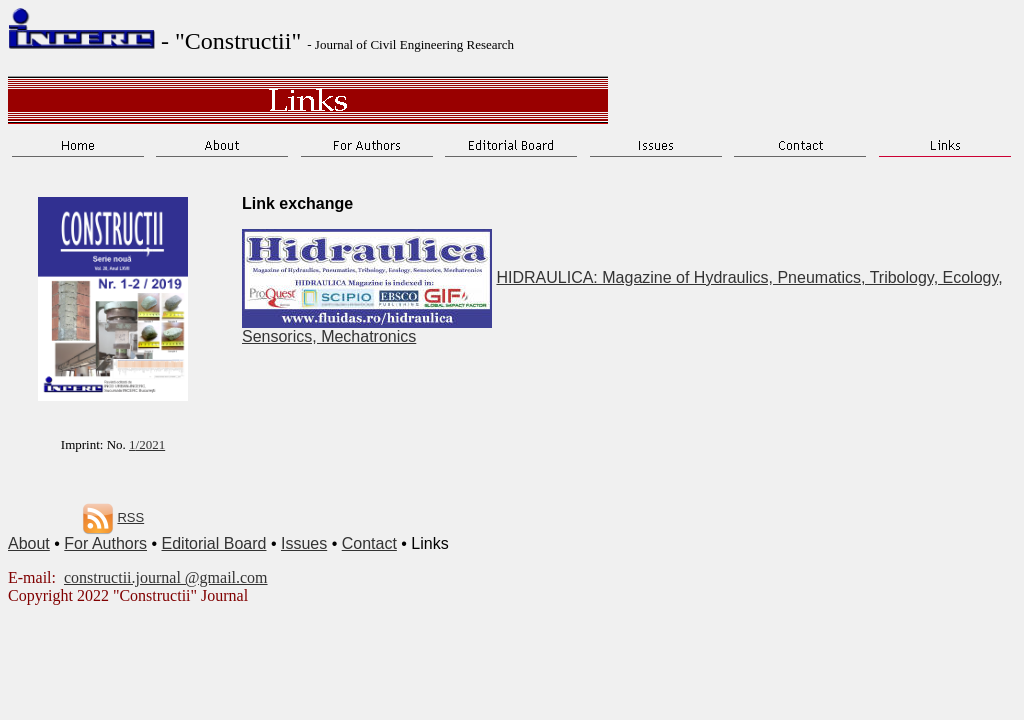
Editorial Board (214, 543)
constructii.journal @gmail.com (166, 577)
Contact (369, 543)
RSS (130, 517)
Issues (304, 543)
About (29, 543)
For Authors (105, 543)
